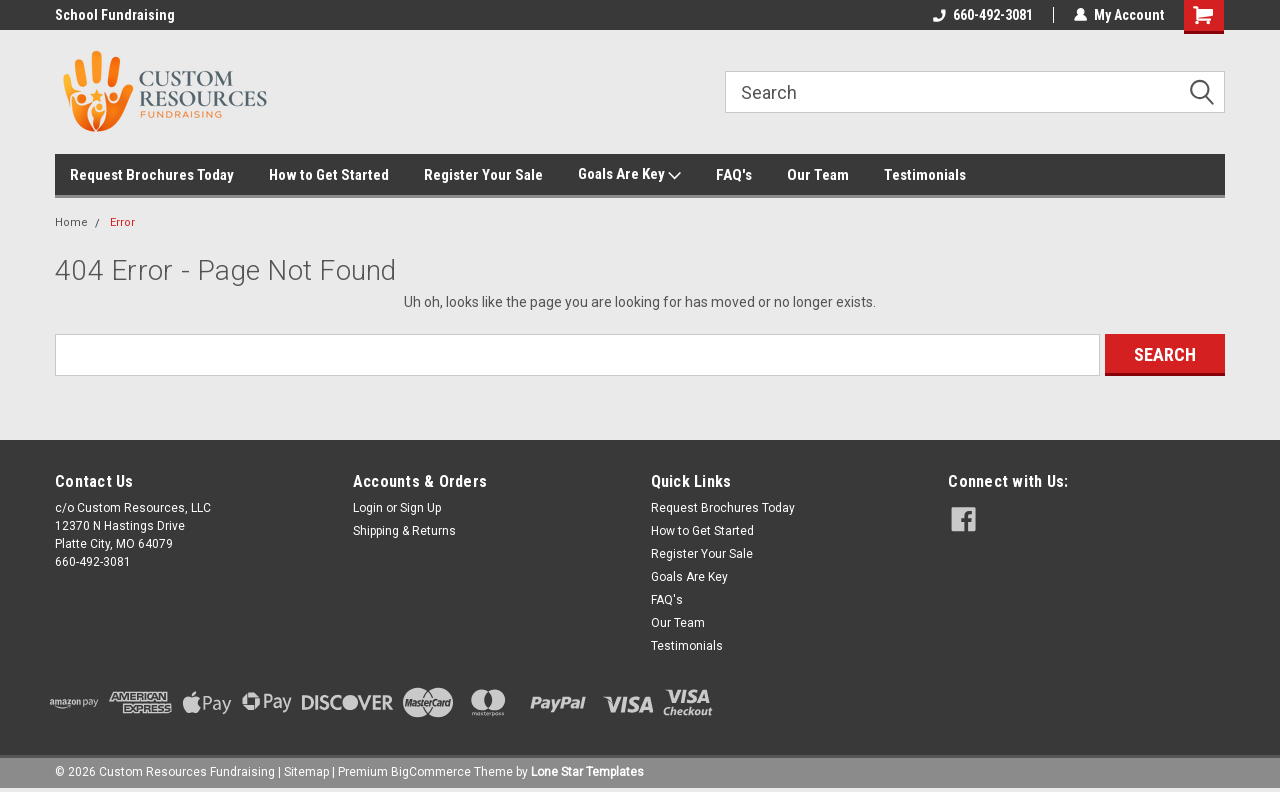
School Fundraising (115, 15)
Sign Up (420, 508)
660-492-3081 (983, 15)
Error (122, 222)
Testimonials (925, 175)
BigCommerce (431, 772)
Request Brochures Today (152, 175)
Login (368, 508)
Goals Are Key (629, 175)
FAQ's (734, 175)
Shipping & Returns (404, 531)
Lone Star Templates (587, 772)
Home (71, 222)
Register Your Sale (483, 175)
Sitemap (306, 772)
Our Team (818, 175)
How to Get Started (329, 175)
